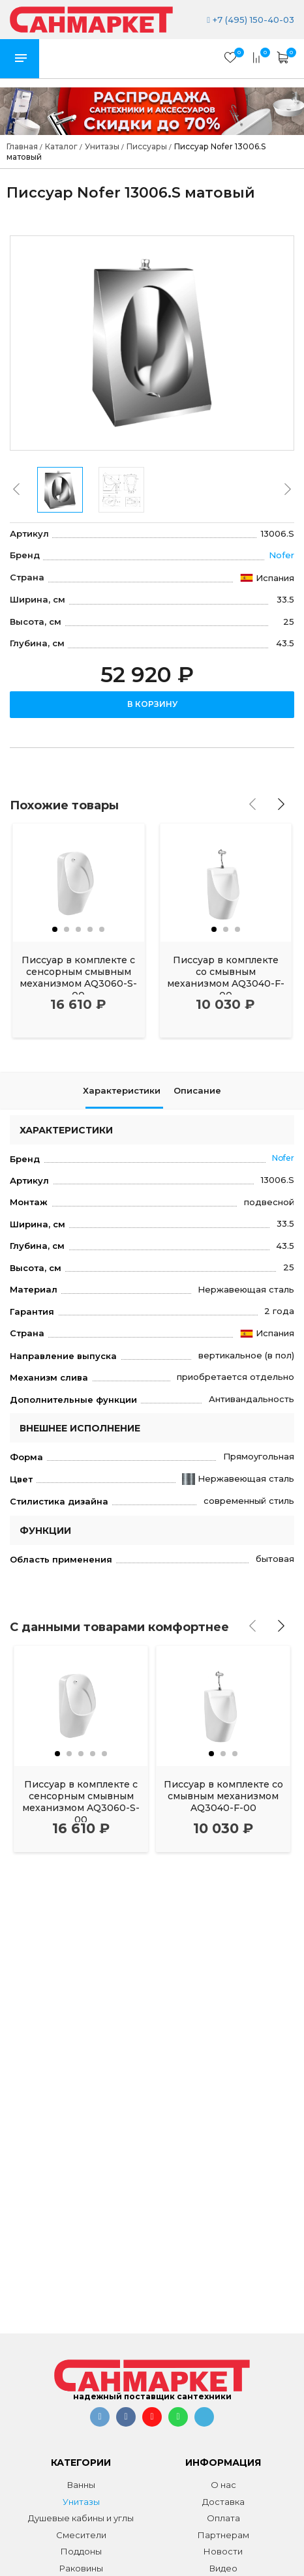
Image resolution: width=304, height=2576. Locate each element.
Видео (223, 2568)
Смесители (81, 2535)
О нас (223, 2484)
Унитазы (81, 2501)
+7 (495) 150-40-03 (250, 19)
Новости (223, 2551)
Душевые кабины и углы (81, 2518)
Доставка (223, 2501)
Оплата (223, 2518)
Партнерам (223, 2535)
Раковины (81, 2568)
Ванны (81, 2484)
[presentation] (16, 489)
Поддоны (81, 2551)
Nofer (281, 555)
